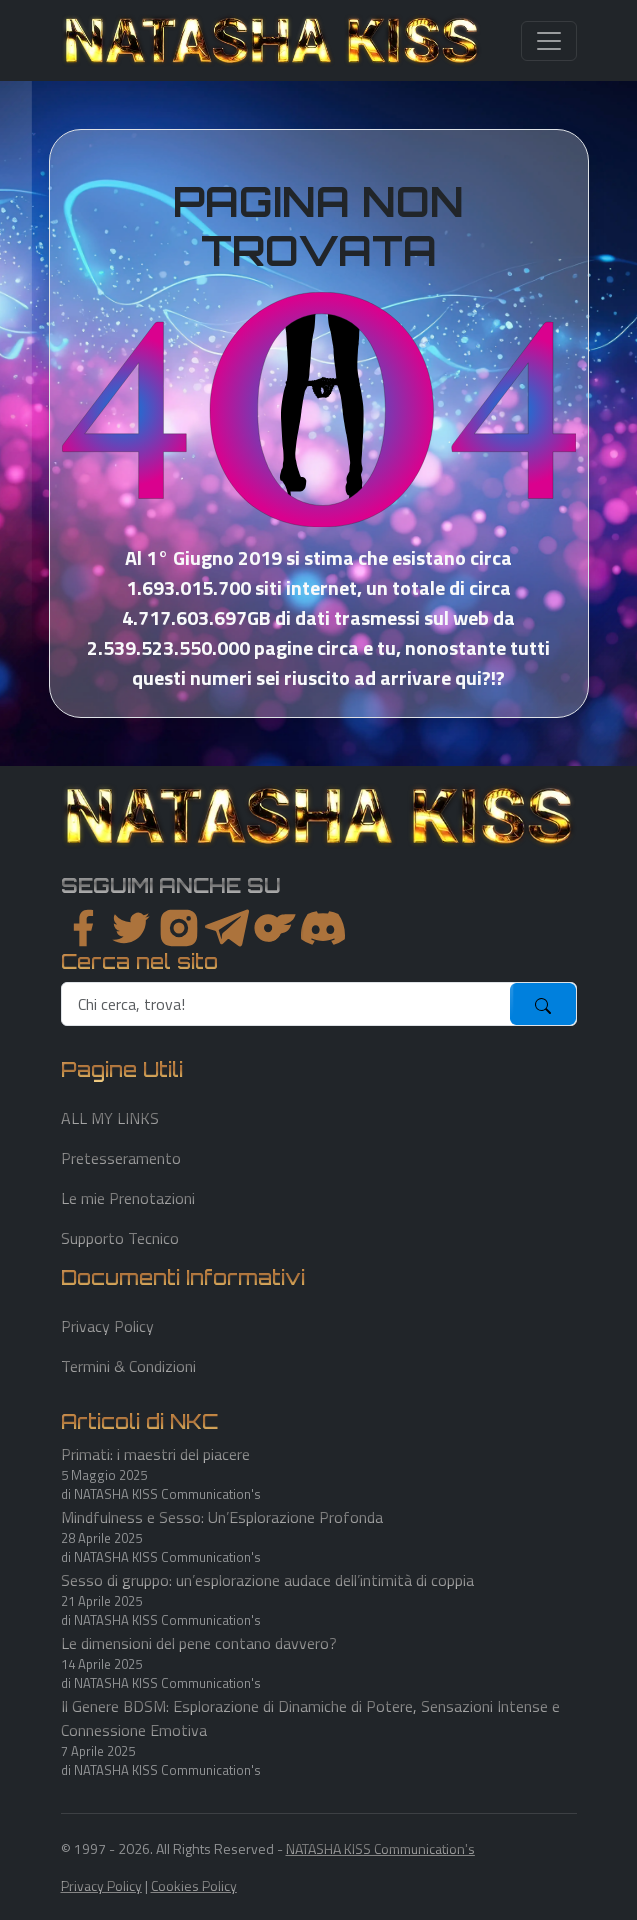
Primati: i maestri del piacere (155, 1454)
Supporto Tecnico (120, 1238)
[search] (286, 1004)
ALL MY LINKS (110, 1118)
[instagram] (179, 928)
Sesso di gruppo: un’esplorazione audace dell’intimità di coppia (267, 1580)
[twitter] (131, 928)
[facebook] (83, 928)
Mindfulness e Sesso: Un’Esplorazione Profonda (222, 1517)
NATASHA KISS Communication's (380, 1848)
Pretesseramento (121, 1158)
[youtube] (323, 928)
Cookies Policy (194, 1885)
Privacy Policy (107, 1326)
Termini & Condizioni (128, 1366)
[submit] (543, 1004)
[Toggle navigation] (549, 41)
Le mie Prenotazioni (128, 1198)
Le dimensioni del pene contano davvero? (199, 1643)
